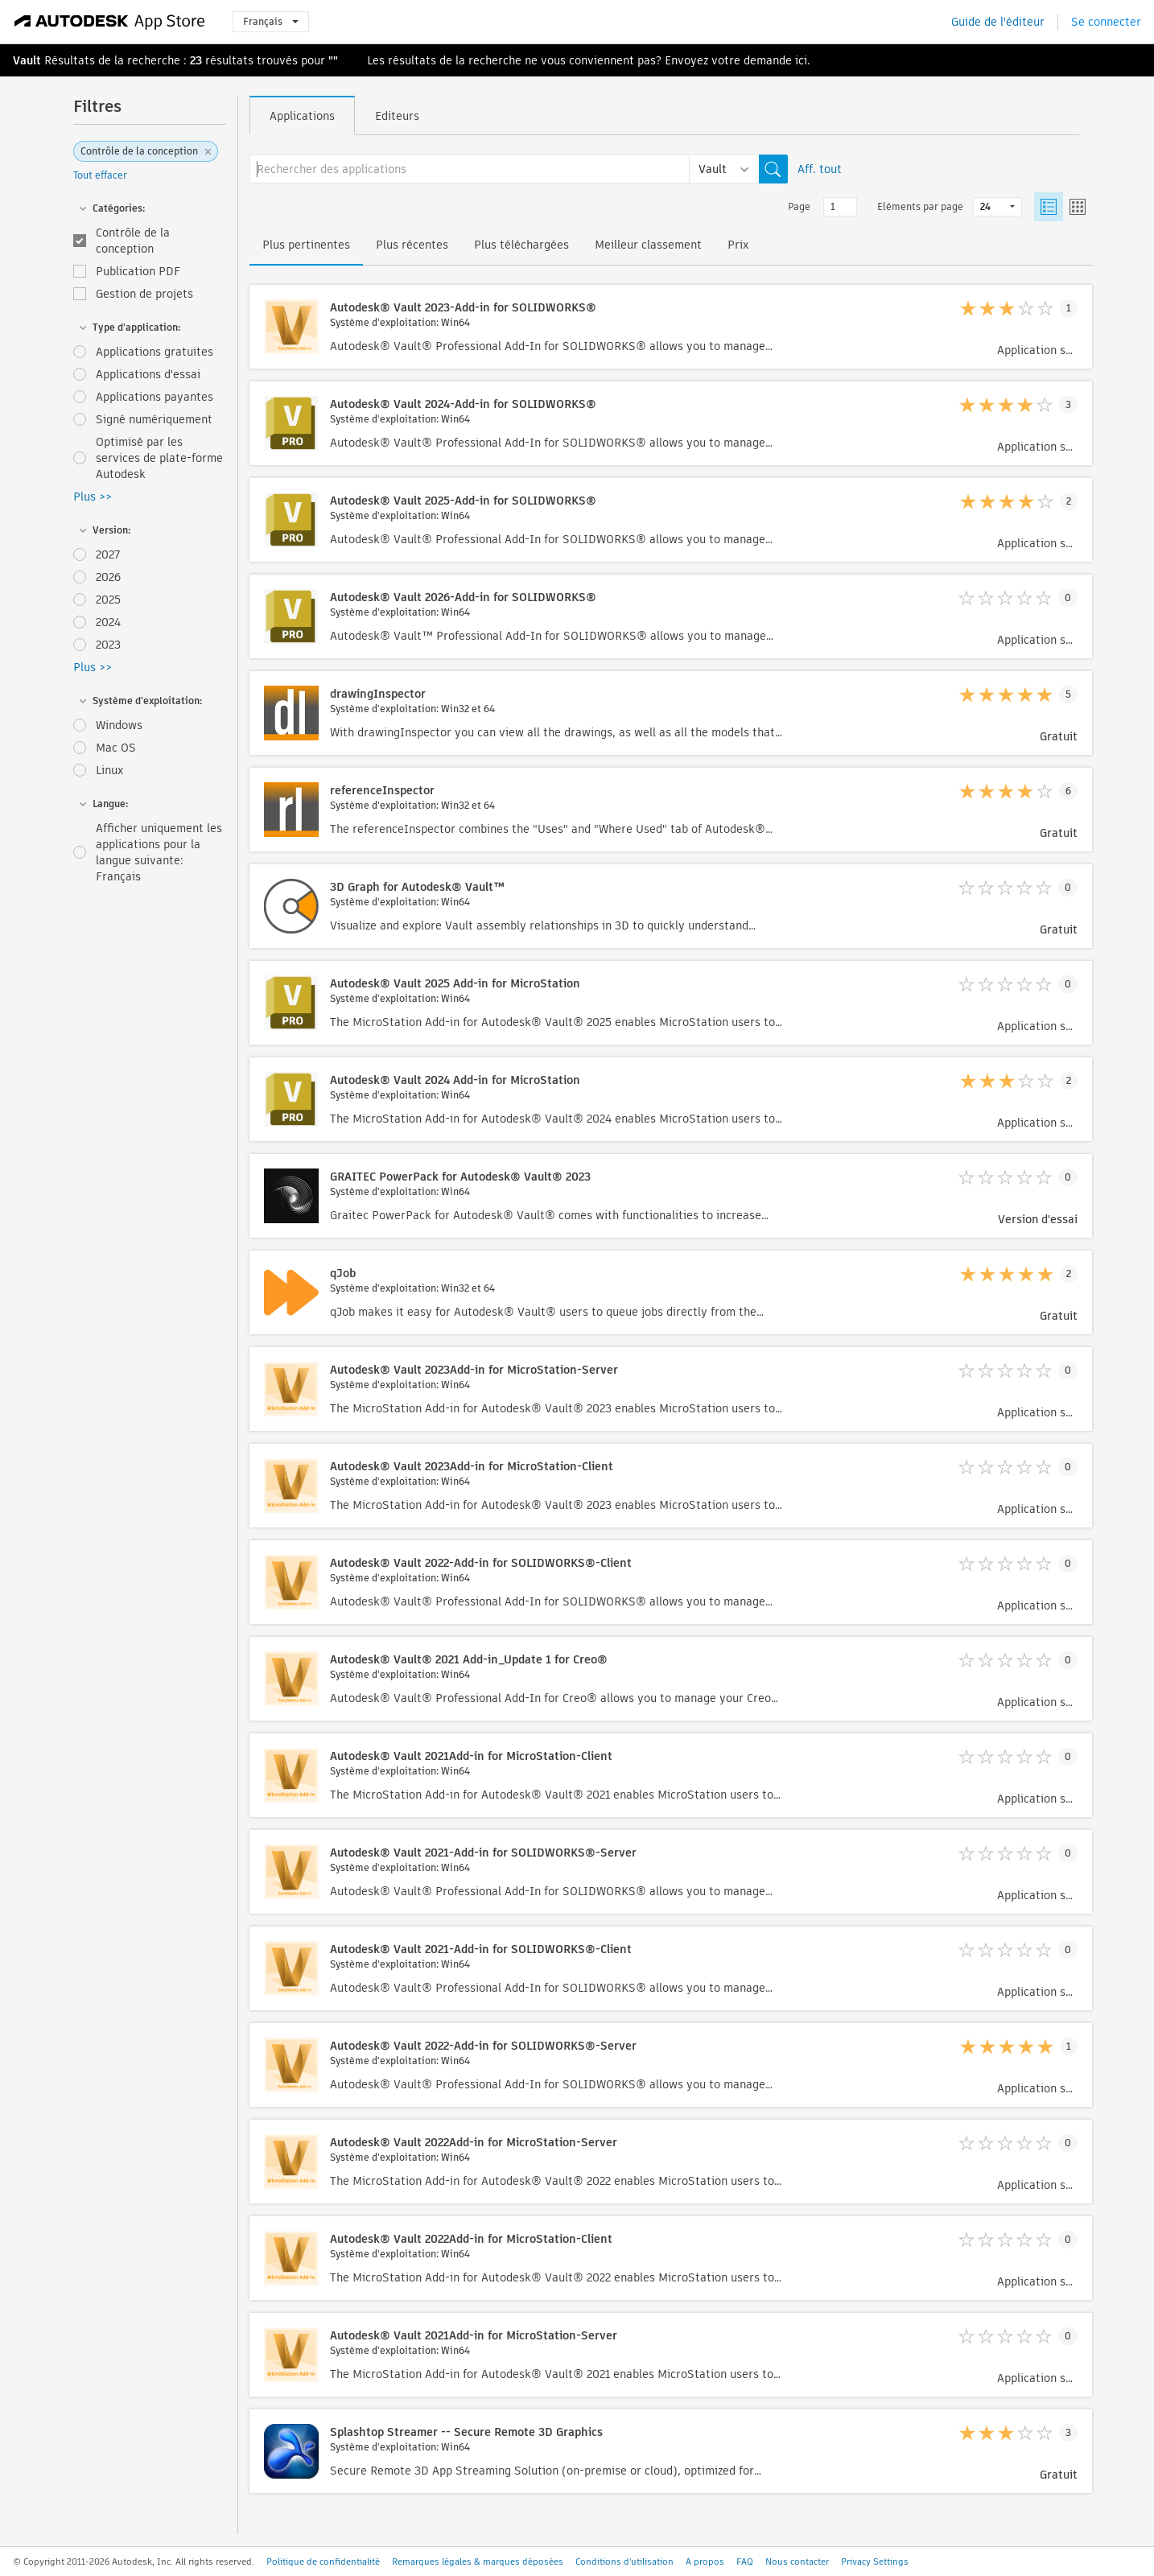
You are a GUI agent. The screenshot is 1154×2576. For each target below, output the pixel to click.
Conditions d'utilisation (624, 2561)
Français (271, 21)
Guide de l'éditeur (998, 22)
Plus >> (92, 496)
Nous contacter (797, 2561)
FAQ (744, 2561)
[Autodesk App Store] (110, 22)
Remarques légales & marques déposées (477, 2561)
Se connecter (1106, 22)
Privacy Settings (875, 2561)
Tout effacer (100, 175)
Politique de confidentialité (323, 2561)
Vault (27, 60)
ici (801, 60)
